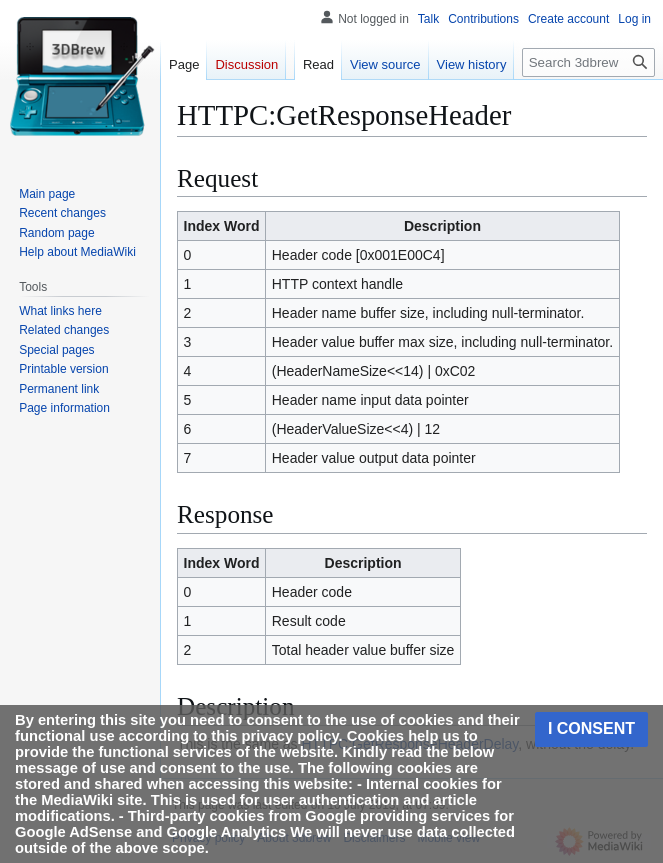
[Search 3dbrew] (588, 62)
